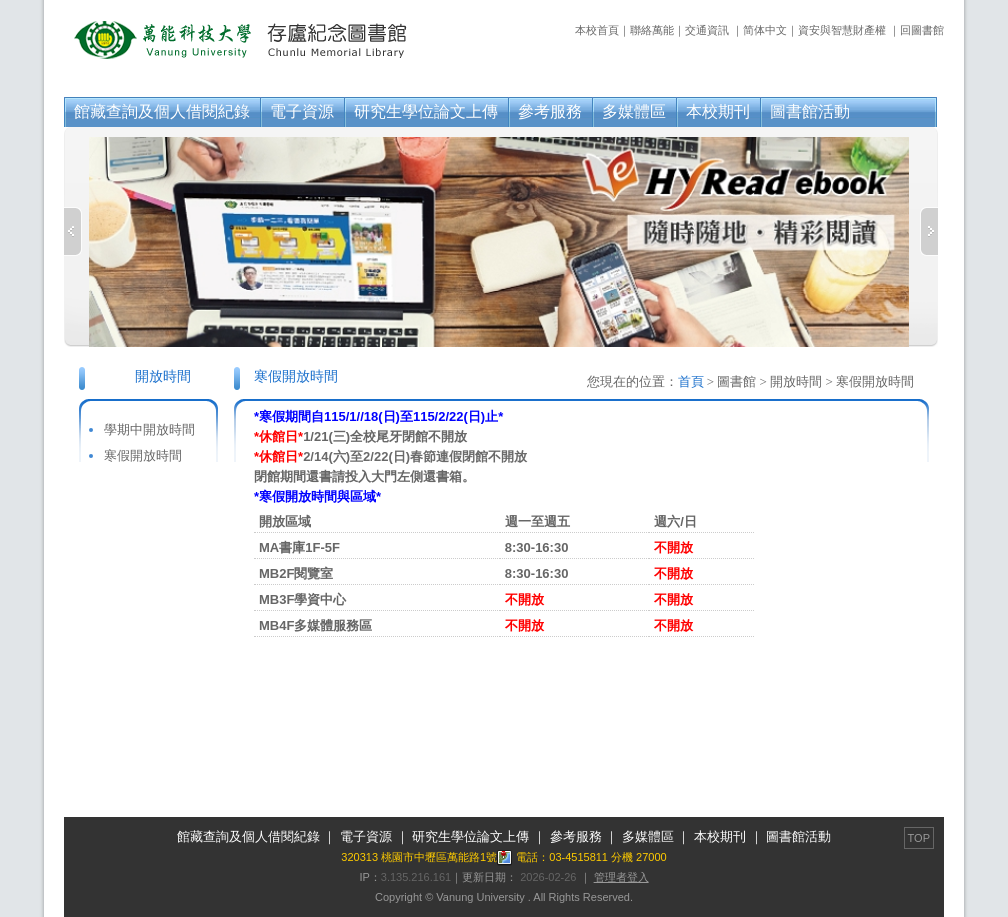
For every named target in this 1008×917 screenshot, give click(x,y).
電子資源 (302, 111)
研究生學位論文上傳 (426, 111)
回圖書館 (922, 30)
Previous (73, 231)
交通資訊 (707, 30)
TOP (919, 838)
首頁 (691, 381)
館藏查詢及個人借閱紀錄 (162, 111)
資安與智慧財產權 (842, 30)
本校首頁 (597, 30)
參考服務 (550, 111)
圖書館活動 (810, 111)
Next (929, 231)
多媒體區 (634, 111)
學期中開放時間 (149, 429)
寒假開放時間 (143, 455)
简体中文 (765, 30)
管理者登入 (621, 877)
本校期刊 (718, 111)
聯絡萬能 (652, 30)
